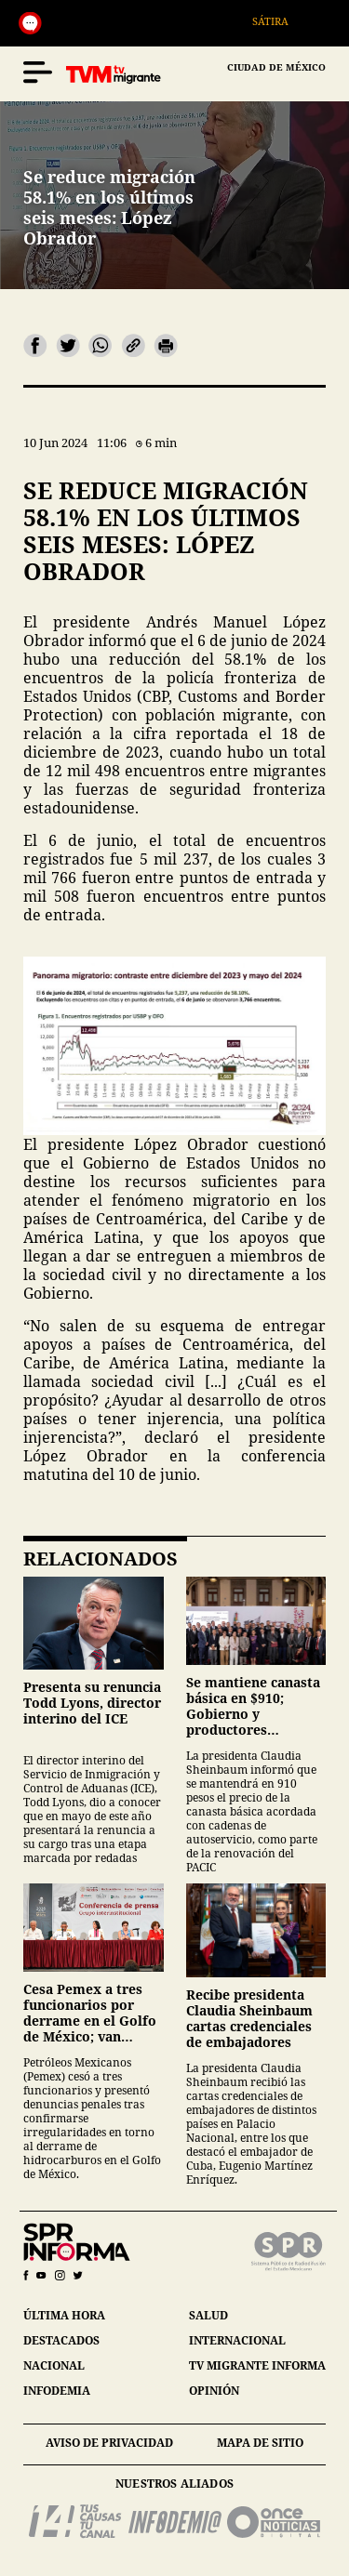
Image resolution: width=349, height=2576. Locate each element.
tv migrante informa (257, 2365)
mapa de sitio (260, 2443)
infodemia (56, 2390)
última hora (64, 2315)
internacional (237, 2340)
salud (208, 2315)
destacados (61, 2340)
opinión (214, 2390)
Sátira (280, 21)
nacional (54, 2365)
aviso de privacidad (109, 2443)
